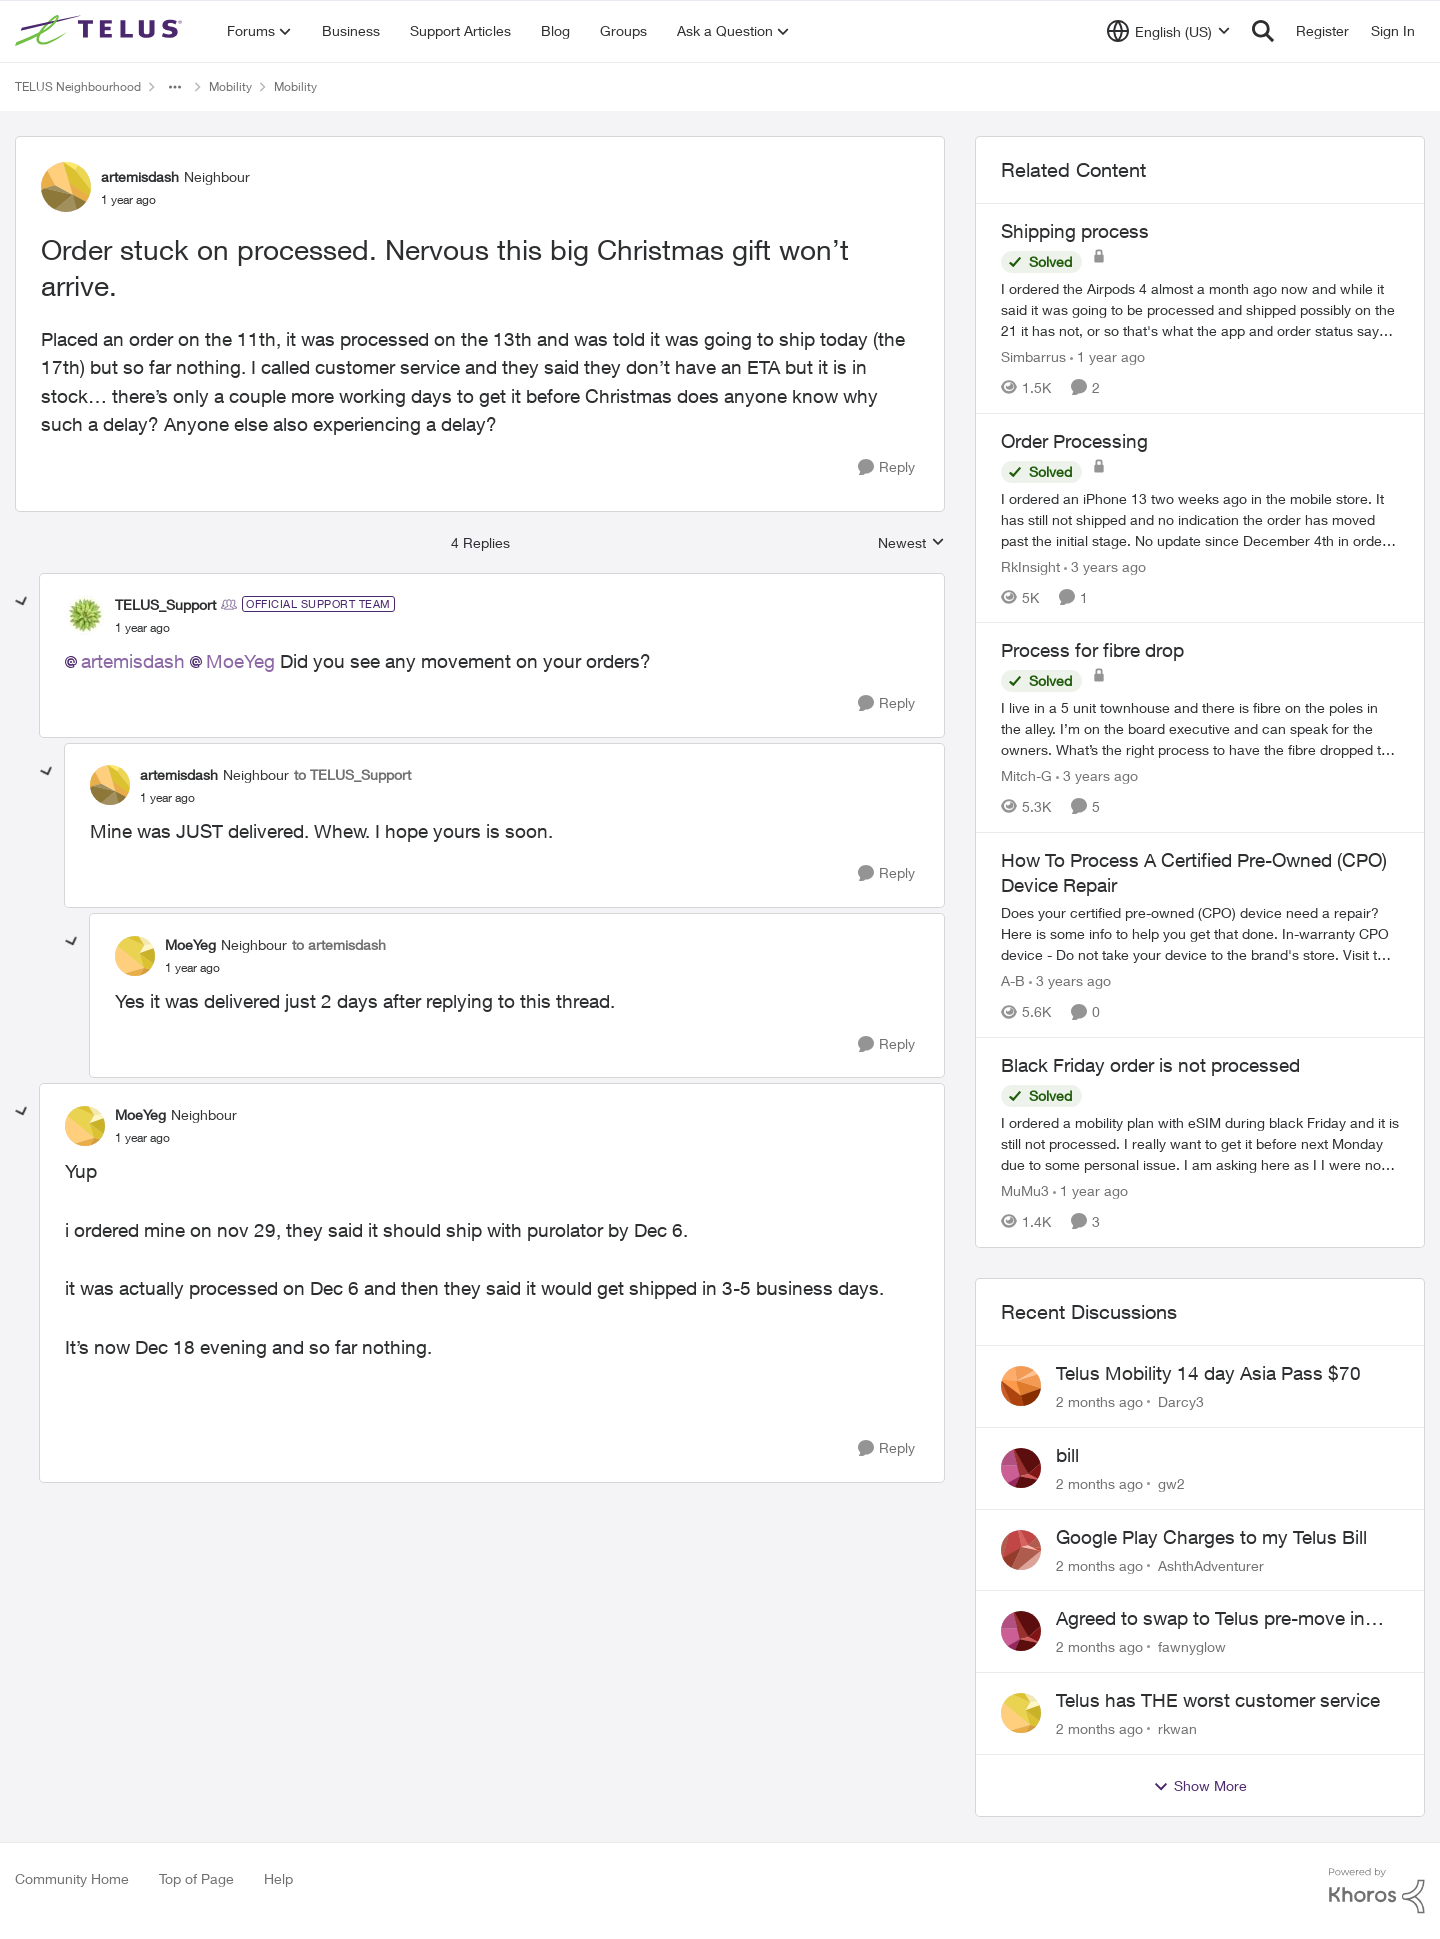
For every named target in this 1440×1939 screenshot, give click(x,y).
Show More (1200, 1786)
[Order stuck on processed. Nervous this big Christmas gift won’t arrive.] (142, 628)
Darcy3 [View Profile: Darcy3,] (1181, 1401)
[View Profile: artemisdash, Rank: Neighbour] (66, 187)
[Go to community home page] (101, 31)
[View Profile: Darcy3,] (1021, 1386)
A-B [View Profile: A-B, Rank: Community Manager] (1013, 980)
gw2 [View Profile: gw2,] (1171, 1483)
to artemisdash (339, 944)
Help (278, 1878)
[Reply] (886, 467)
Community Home (72, 1878)
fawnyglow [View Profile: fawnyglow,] (1192, 1646)
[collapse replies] (22, 602)
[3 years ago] (1105, 565)
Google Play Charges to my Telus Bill (1211, 1537)
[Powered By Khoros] (1377, 1891)
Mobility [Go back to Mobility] (230, 86)
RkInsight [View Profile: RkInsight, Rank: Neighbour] (1030, 565)
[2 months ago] (1099, 1401)
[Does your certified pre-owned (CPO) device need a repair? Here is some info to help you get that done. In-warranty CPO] (1200, 933)
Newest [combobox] (911, 543)
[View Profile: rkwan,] (1021, 1713)
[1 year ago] (1107, 356)
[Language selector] (1168, 31)
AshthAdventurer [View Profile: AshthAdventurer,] (1211, 1564)
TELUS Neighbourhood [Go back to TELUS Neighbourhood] (78, 86)
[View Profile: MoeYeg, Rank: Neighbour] (135, 956)
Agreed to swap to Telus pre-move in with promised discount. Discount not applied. (1214, 1619)
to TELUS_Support (352, 774)
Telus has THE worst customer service (1218, 1700)
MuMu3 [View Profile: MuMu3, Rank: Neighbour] (1025, 1190)
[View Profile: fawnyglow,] (1021, 1631)
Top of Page (196, 1878)
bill (1067, 1455)
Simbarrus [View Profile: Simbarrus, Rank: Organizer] (1033, 356)
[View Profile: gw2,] (1021, 1468)
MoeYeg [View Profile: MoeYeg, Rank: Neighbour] (190, 944)
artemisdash (133, 661)
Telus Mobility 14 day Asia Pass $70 (1208, 1373)
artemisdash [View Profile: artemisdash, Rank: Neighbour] (140, 176)
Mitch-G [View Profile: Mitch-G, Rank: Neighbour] (1026, 775)
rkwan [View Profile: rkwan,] (1177, 1728)
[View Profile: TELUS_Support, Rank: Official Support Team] (85, 615)
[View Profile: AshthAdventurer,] (1021, 1550)
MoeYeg (240, 661)
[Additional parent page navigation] (175, 87)
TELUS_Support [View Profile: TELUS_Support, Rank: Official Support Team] (165, 604)
